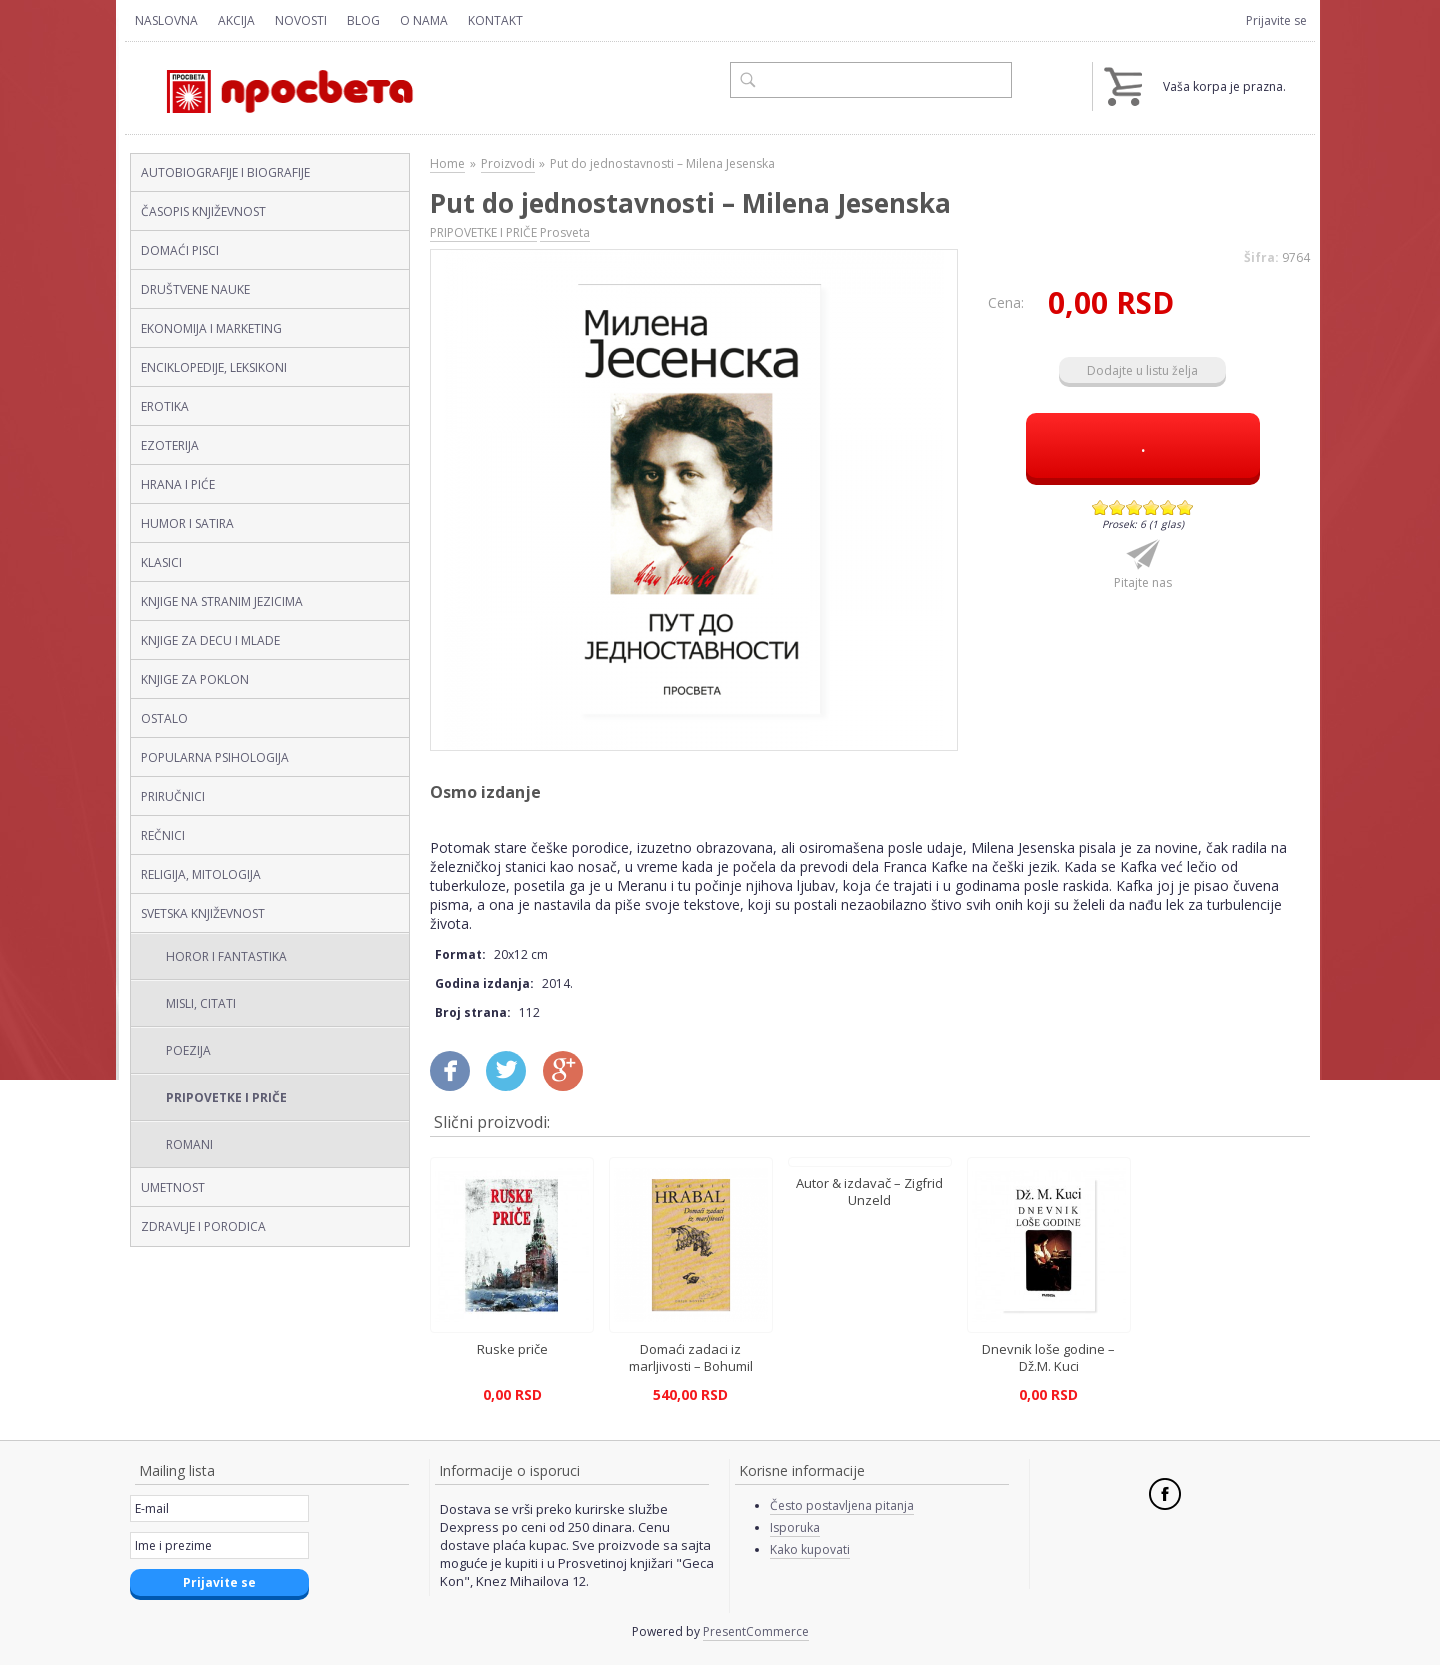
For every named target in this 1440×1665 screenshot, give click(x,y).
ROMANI (189, 1144)
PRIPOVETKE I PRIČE (226, 1097)
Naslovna (166, 20)
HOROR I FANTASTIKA (226, 956)
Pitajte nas (1143, 582)
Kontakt (495, 20)
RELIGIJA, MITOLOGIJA (201, 874)
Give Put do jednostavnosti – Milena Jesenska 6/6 (1185, 507)
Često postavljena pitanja (842, 1505)
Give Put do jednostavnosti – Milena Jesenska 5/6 (1168, 507)
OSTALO (164, 718)
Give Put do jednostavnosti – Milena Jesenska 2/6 (1117, 507)
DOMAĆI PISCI (180, 250)
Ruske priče (512, 1349)
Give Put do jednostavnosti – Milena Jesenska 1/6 (1100, 507)
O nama (424, 20)
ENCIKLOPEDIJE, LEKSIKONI (214, 367)
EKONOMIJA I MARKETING (211, 328)
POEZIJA (188, 1050)
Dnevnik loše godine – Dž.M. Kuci (1048, 1357)
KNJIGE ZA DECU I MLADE (210, 640)
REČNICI (163, 835)
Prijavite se (1276, 20)
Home (447, 163)
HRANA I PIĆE (178, 484)
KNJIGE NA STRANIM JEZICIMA (222, 601)
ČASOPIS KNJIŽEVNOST (203, 211)
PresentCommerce (756, 1631)
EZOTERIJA (170, 445)
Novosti (301, 20)
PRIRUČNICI (173, 796)
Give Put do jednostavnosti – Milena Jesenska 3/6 (1134, 507)
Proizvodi (508, 163)
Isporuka (795, 1527)
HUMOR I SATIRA (187, 523)
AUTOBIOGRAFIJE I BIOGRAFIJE (225, 172)
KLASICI (161, 562)
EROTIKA (165, 406)
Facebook (1165, 1494)
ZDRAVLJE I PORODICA (203, 1226)
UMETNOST (173, 1187)
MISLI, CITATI (201, 1003)
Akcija (236, 20)
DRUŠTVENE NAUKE (195, 289)
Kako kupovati (810, 1549)
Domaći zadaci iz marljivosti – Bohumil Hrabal (691, 1365)
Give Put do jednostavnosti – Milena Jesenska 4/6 (1151, 507)
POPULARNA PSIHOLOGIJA (215, 757)
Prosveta (565, 232)
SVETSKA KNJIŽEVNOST (203, 913)
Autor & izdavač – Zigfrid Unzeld (869, 1191)
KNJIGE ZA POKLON (195, 679)
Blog (363, 20)
